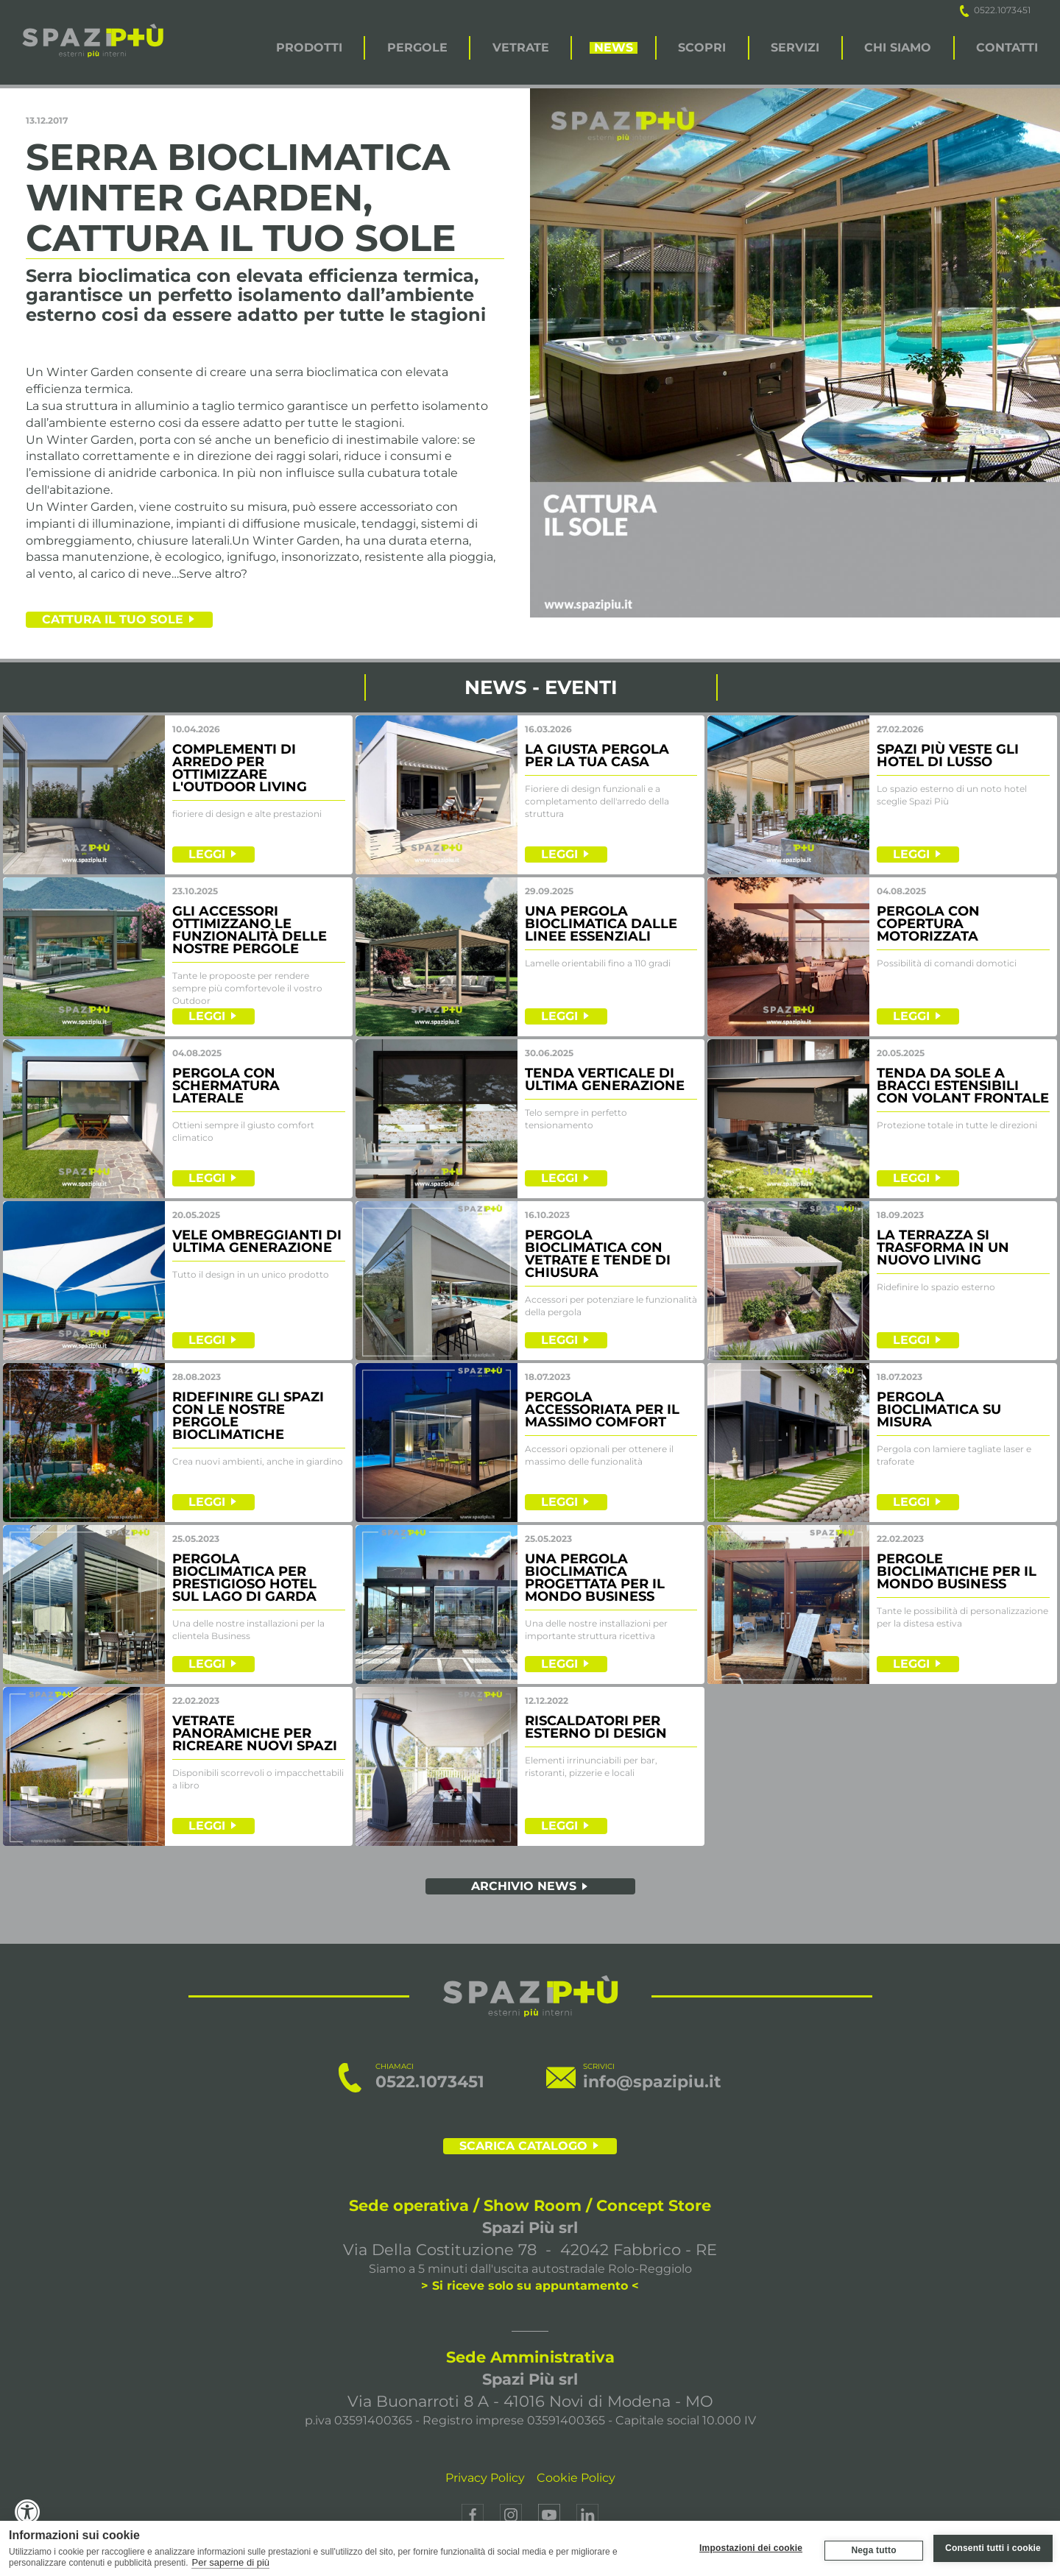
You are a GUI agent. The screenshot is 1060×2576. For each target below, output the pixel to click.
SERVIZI (795, 48)
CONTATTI (1007, 48)
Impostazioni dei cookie (750, 2548)
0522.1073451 (995, 9)
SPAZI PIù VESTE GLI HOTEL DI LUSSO (948, 755)
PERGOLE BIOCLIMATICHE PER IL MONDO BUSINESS (956, 1571)
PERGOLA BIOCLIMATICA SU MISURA (939, 1409)
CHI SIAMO (897, 48)
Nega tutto (873, 2550)
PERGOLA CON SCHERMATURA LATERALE (226, 1085)
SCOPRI (702, 48)
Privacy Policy (485, 2478)
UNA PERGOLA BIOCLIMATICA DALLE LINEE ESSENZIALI (601, 923)
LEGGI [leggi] (206, 854)
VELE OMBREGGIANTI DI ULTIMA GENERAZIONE (257, 1241)
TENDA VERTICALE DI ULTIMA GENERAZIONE (605, 1079)
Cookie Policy (576, 2478)
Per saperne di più (230, 2562)
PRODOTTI (309, 48)
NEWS (613, 48)
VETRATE (520, 48)
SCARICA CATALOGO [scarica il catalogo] (523, 2146)
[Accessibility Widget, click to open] (27, 2511)
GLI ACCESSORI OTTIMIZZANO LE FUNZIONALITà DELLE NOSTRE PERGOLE (249, 930)
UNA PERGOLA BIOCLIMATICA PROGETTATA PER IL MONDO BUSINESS (595, 1577)
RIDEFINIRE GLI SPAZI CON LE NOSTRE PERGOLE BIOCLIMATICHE (248, 1416)
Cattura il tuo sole (112, 619)
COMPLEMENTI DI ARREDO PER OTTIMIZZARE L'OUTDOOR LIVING (239, 768)
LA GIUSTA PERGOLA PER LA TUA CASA (597, 755)
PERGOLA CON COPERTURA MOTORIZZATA (928, 923)
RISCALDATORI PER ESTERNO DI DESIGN (596, 1727)
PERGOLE (417, 48)
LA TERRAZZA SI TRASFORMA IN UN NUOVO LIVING (943, 1247)
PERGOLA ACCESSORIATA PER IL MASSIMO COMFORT (602, 1409)
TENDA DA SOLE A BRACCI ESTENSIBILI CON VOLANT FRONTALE (963, 1085)
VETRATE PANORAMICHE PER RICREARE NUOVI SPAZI (254, 1733)
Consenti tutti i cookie (993, 2548)
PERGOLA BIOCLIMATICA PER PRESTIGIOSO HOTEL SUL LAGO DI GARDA (244, 1577)
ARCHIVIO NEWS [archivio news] (523, 1886)
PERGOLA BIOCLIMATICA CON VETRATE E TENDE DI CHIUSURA (598, 1254)
